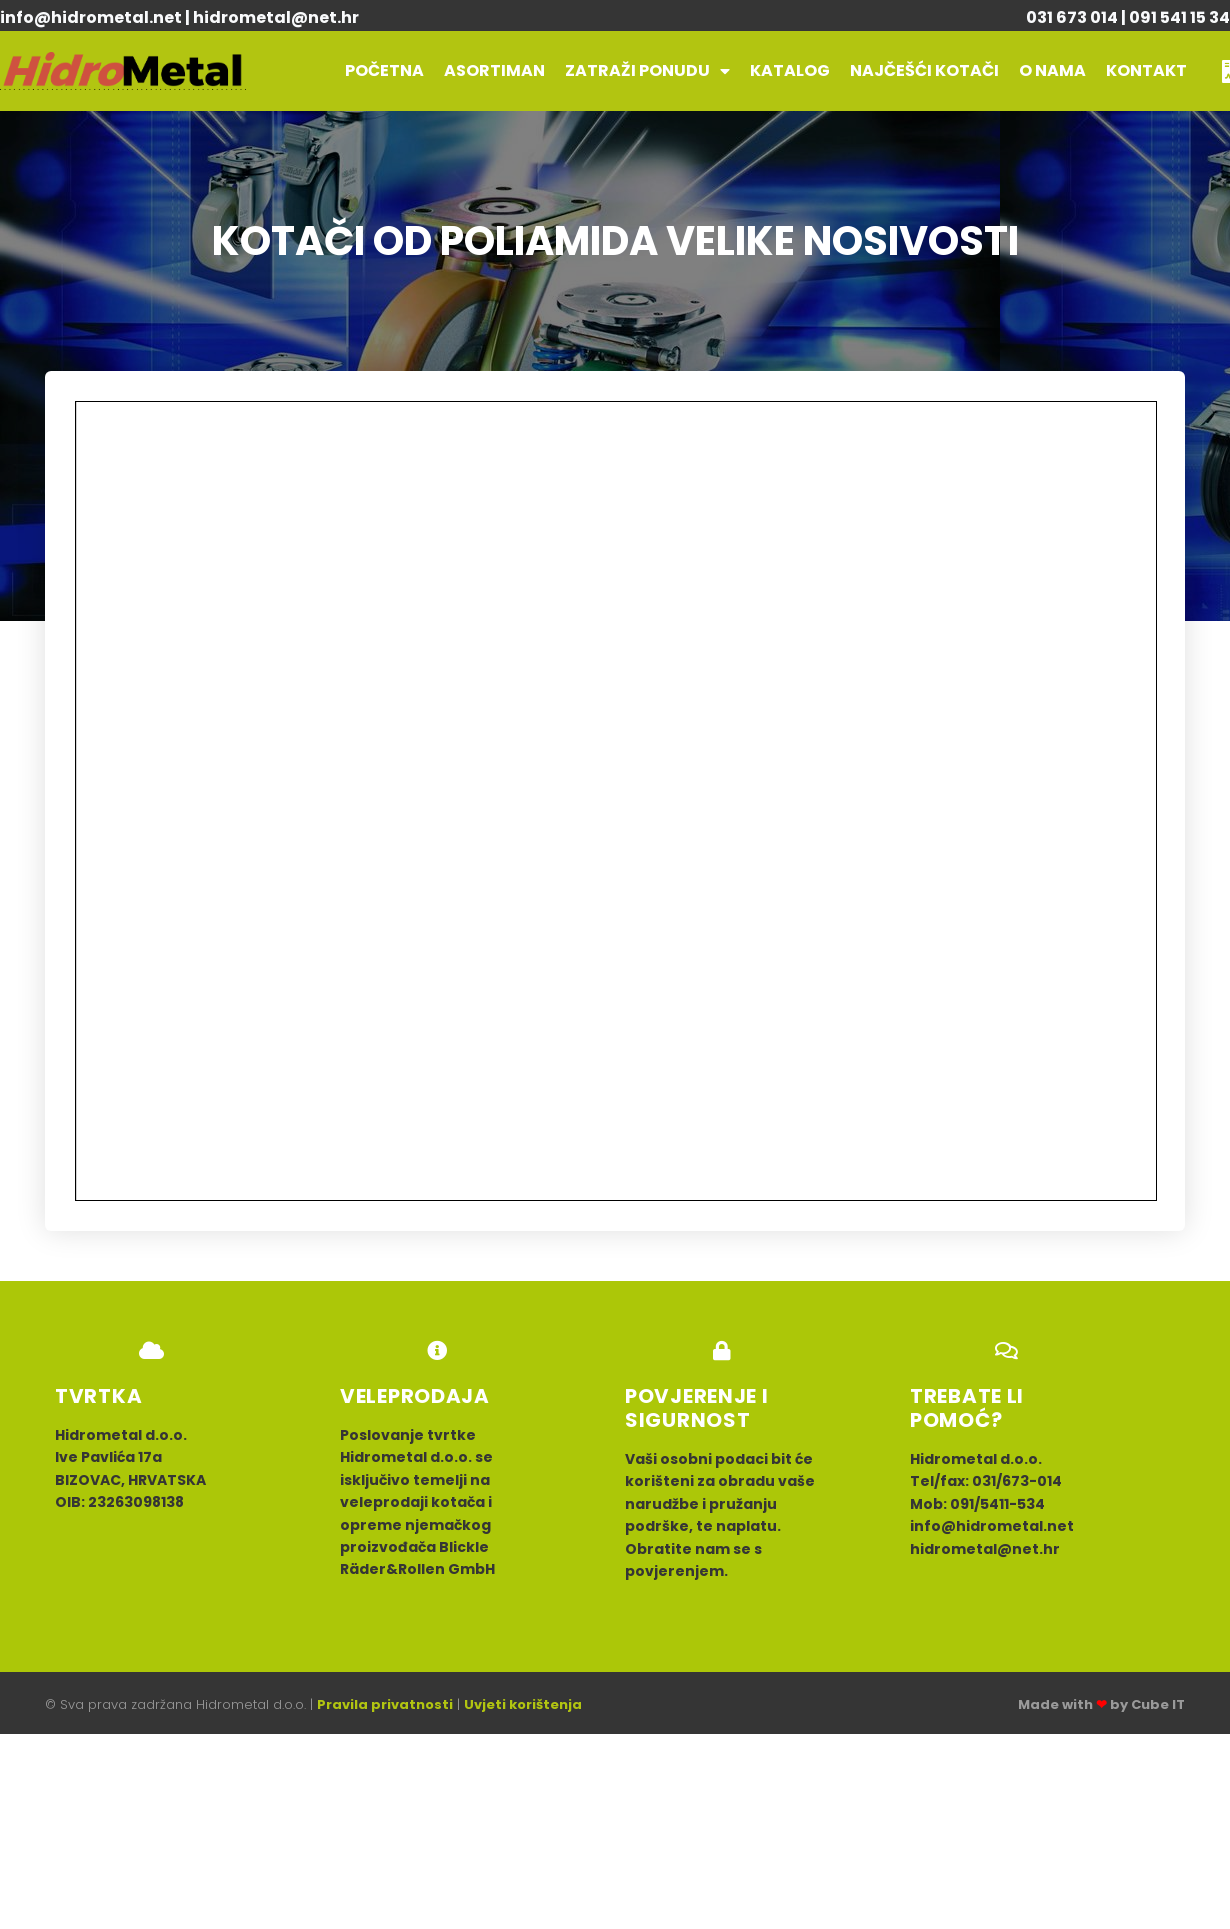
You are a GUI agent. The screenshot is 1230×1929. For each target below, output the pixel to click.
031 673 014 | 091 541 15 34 (1128, 17)
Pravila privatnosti (385, 1704)
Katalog (790, 70)
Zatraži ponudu (647, 71)
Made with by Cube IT (1101, 1704)
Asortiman (494, 70)
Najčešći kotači (924, 70)
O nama (1052, 70)
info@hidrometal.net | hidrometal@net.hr (179, 17)
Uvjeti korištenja (523, 1704)
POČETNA (384, 70)
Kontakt (1146, 70)
